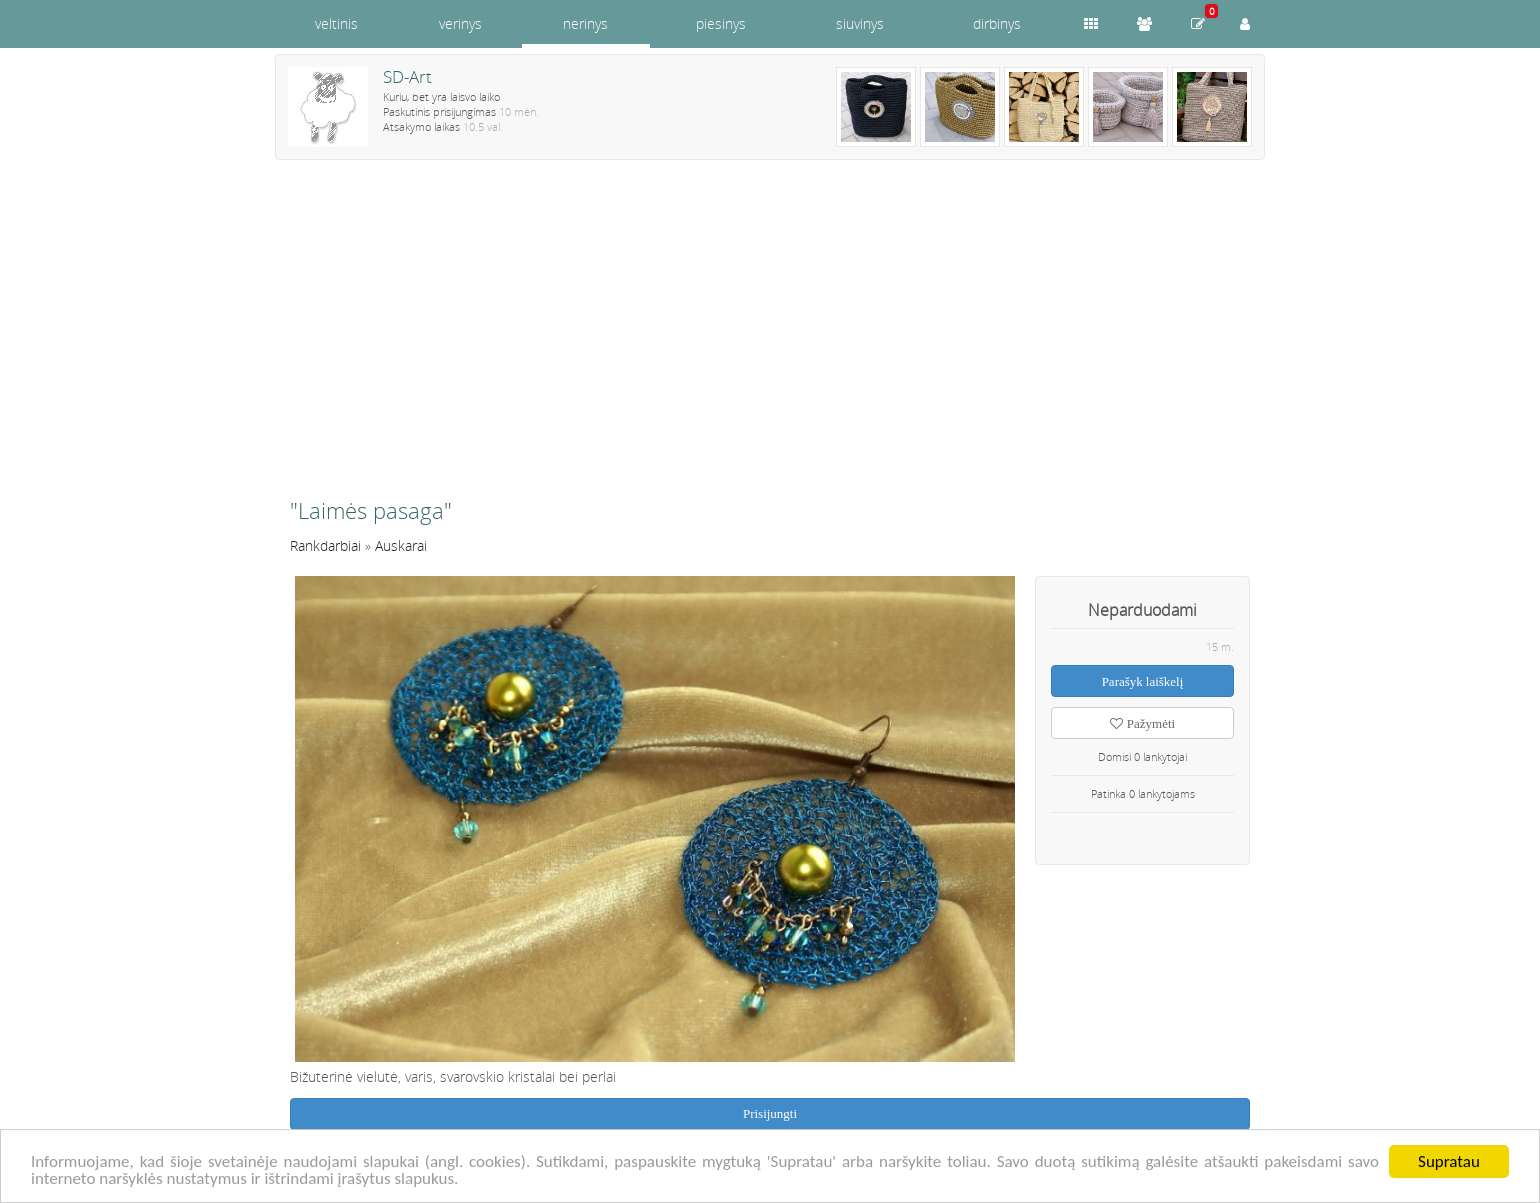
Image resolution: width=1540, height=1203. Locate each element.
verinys (460, 23)
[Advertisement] (770, 337)
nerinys (585, 23)
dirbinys (997, 23)
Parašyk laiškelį (1143, 681)
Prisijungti (770, 1113)
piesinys (721, 23)
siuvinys (860, 23)
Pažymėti (1142, 723)
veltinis (336, 23)
